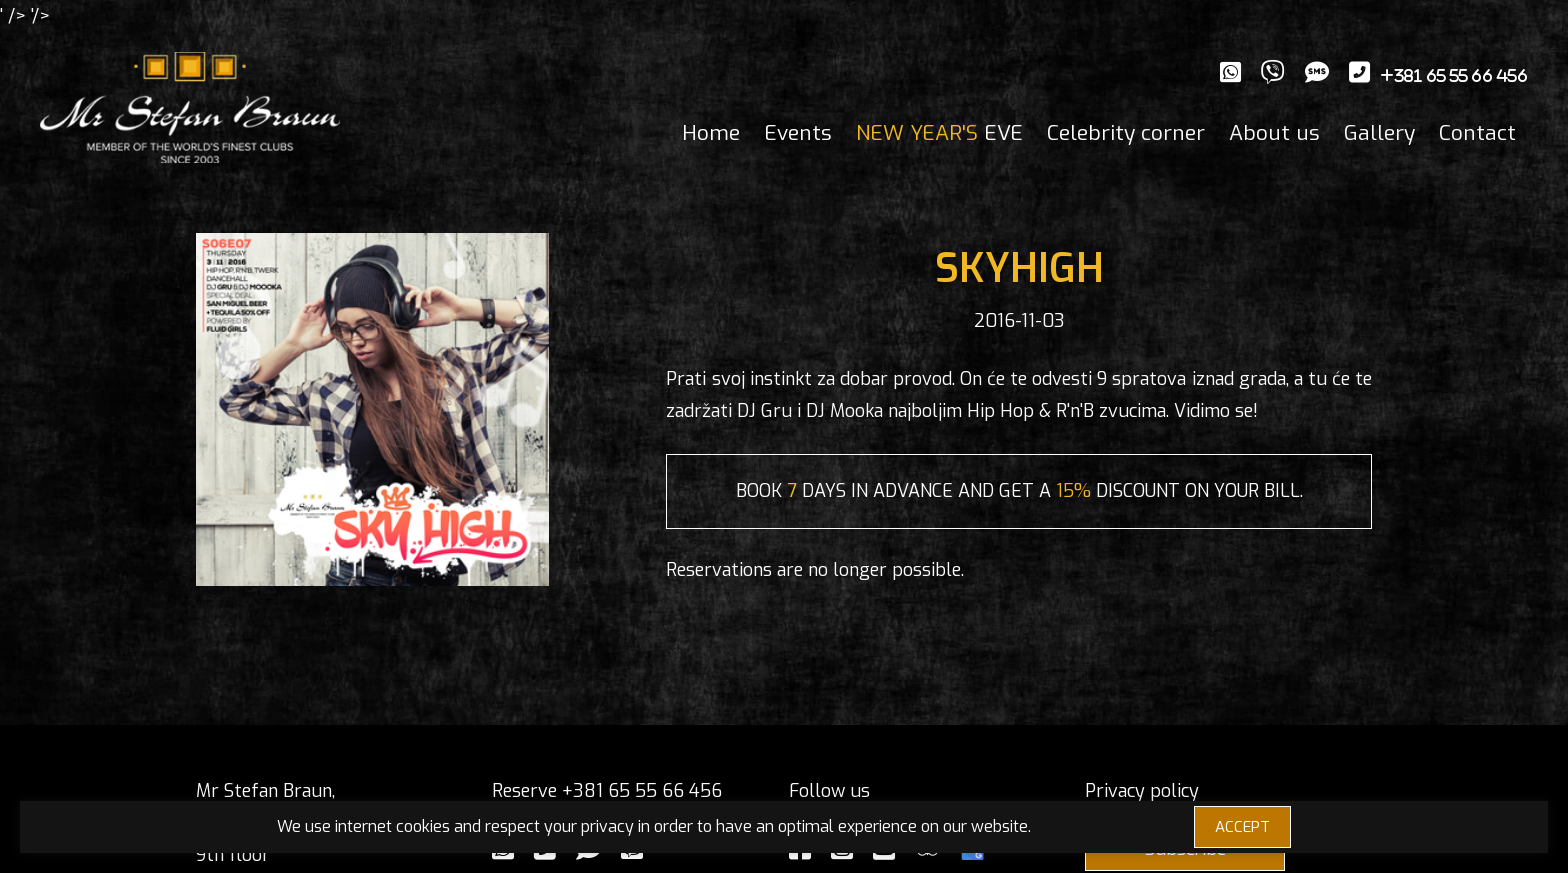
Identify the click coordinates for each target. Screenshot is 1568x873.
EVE (939, 133)
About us (1274, 133)
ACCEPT (1242, 827)
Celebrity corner (1126, 133)
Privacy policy (1142, 791)
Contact (1477, 133)
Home (711, 133)
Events (798, 133)
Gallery (1379, 133)
